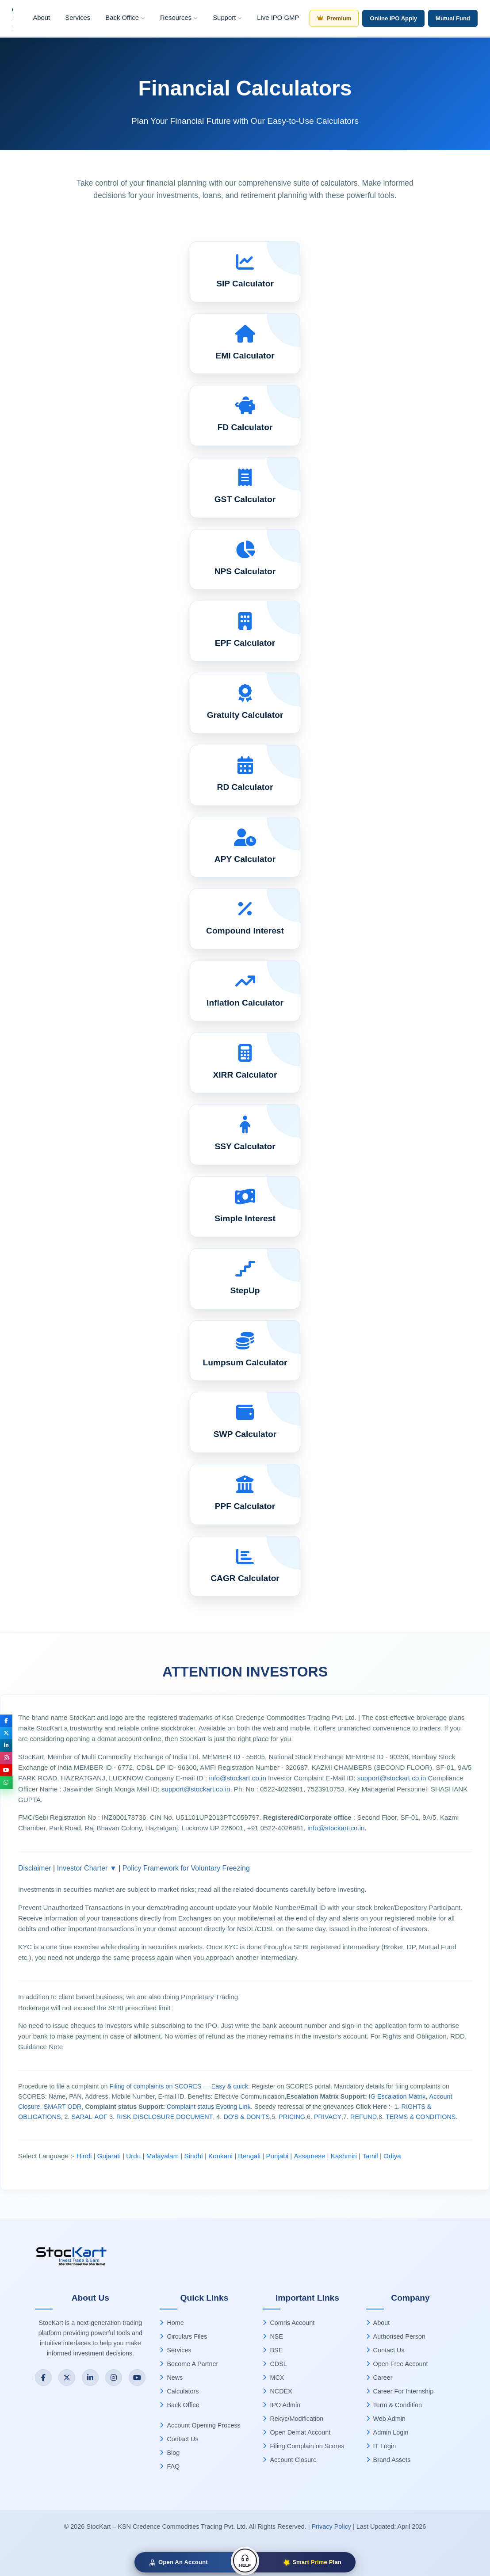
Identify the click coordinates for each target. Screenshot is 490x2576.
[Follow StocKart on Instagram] (113, 2377)
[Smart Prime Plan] (300, 2562)
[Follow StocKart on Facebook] (43, 2377)
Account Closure (290, 2459)
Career (379, 2377)
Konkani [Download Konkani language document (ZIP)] (220, 2156)
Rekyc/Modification (293, 2418)
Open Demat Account (296, 2432)
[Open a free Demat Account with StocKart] (189, 2562)
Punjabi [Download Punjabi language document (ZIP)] (277, 2156)
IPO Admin (281, 2404)
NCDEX (277, 2391)
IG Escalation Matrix (397, 2096)
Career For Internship (400, 2391)
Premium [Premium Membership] (334, 18)
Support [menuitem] (227, 17)
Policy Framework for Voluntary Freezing (186, 1868)
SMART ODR (63, 2106)
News (171, 2377)
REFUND (363, 2116)
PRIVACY (327, 2116)
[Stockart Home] (12, 18)
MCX (273, 2377)
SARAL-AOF (90, 2116)
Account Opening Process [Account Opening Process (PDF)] (200, 2425)
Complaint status (190, 2106)
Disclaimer (34, 1868)
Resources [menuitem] (179, 17)
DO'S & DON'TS (246, 2116)
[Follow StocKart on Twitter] (66, 2377)
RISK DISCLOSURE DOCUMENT (164, 2116)
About (378, 2322)
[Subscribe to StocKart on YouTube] (137, 2377)
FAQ (170, 2466)
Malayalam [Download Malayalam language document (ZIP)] (162, 2156)
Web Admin (386, 2418)
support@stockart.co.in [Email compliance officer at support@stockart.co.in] (195, 1789)
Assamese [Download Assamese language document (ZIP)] (309, 2156)
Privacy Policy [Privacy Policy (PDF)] (331, 2526)
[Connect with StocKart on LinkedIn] (90, 2377)
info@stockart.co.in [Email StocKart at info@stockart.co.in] (237, 1778)
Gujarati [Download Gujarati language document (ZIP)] (109, 2156)
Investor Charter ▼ (87, 1868)
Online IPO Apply (393, 18)
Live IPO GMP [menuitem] (278, 17)
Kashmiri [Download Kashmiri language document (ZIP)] (344, 2156)
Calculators (179, 2391)
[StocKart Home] (75, 2258)
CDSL (275, 2363)
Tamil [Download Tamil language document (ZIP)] (370, 2156)
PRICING (292, 2116)
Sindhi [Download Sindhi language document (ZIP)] (193, 2156)
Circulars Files (183, 2336)
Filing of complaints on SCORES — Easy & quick (178, 2086)
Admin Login (387, 2432)
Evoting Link (233, 2106)
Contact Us (179, 2439)
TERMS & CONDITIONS (421, 2116)
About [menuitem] (41, 17)
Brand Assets (388, 2459)
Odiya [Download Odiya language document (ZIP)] (392, 2156)
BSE (273, 2350)
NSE (273, 2336)
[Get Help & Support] (245, 2560)
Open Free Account (397, 2363)
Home (172, 2322)
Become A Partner (189, 2363)
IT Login (381, 2446)
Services (175, 2350)
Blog (170, 2452)
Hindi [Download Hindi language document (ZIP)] (84, 2156)
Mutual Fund (453, 18)
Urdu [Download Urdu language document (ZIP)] (133, 2156)
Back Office (179, 2404)
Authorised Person (395, 2336)
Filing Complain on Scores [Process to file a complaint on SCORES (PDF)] (303, 2446)
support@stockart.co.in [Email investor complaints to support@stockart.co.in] (391, 1778)
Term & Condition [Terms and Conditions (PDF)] (394, 2404)
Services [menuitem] (77, 17)
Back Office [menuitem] (125, 17)
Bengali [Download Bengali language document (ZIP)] (249, 2156)
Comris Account (288, 2322)
